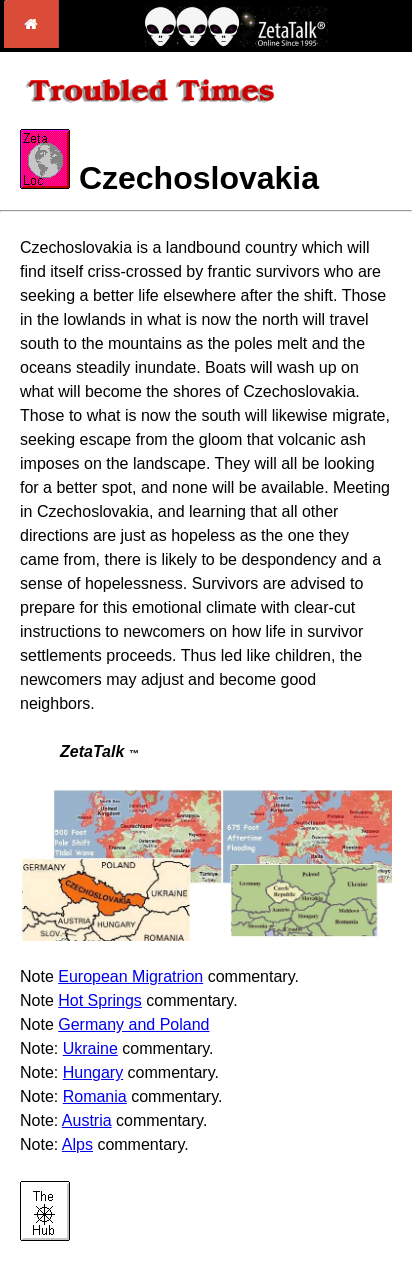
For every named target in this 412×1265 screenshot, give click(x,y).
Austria (87, 1120)
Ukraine (90, 1048)
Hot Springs (100, 1000)
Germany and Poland (133, 1024)
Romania (95, 1096)
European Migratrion (130, 976)
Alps (77, 1144)
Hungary (93, 1072)
